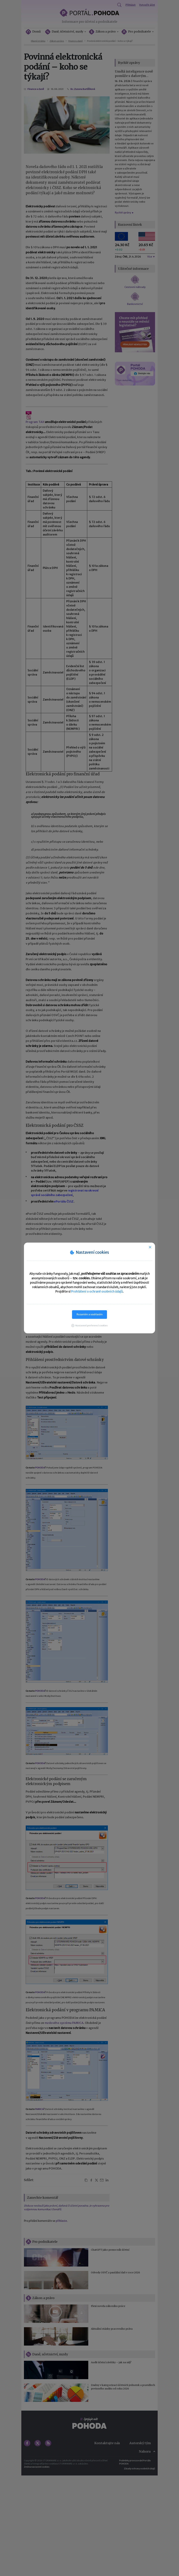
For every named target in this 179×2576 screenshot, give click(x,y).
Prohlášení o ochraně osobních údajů (97, 1291)
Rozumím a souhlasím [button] (90, 1314)
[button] (89, 1325)
